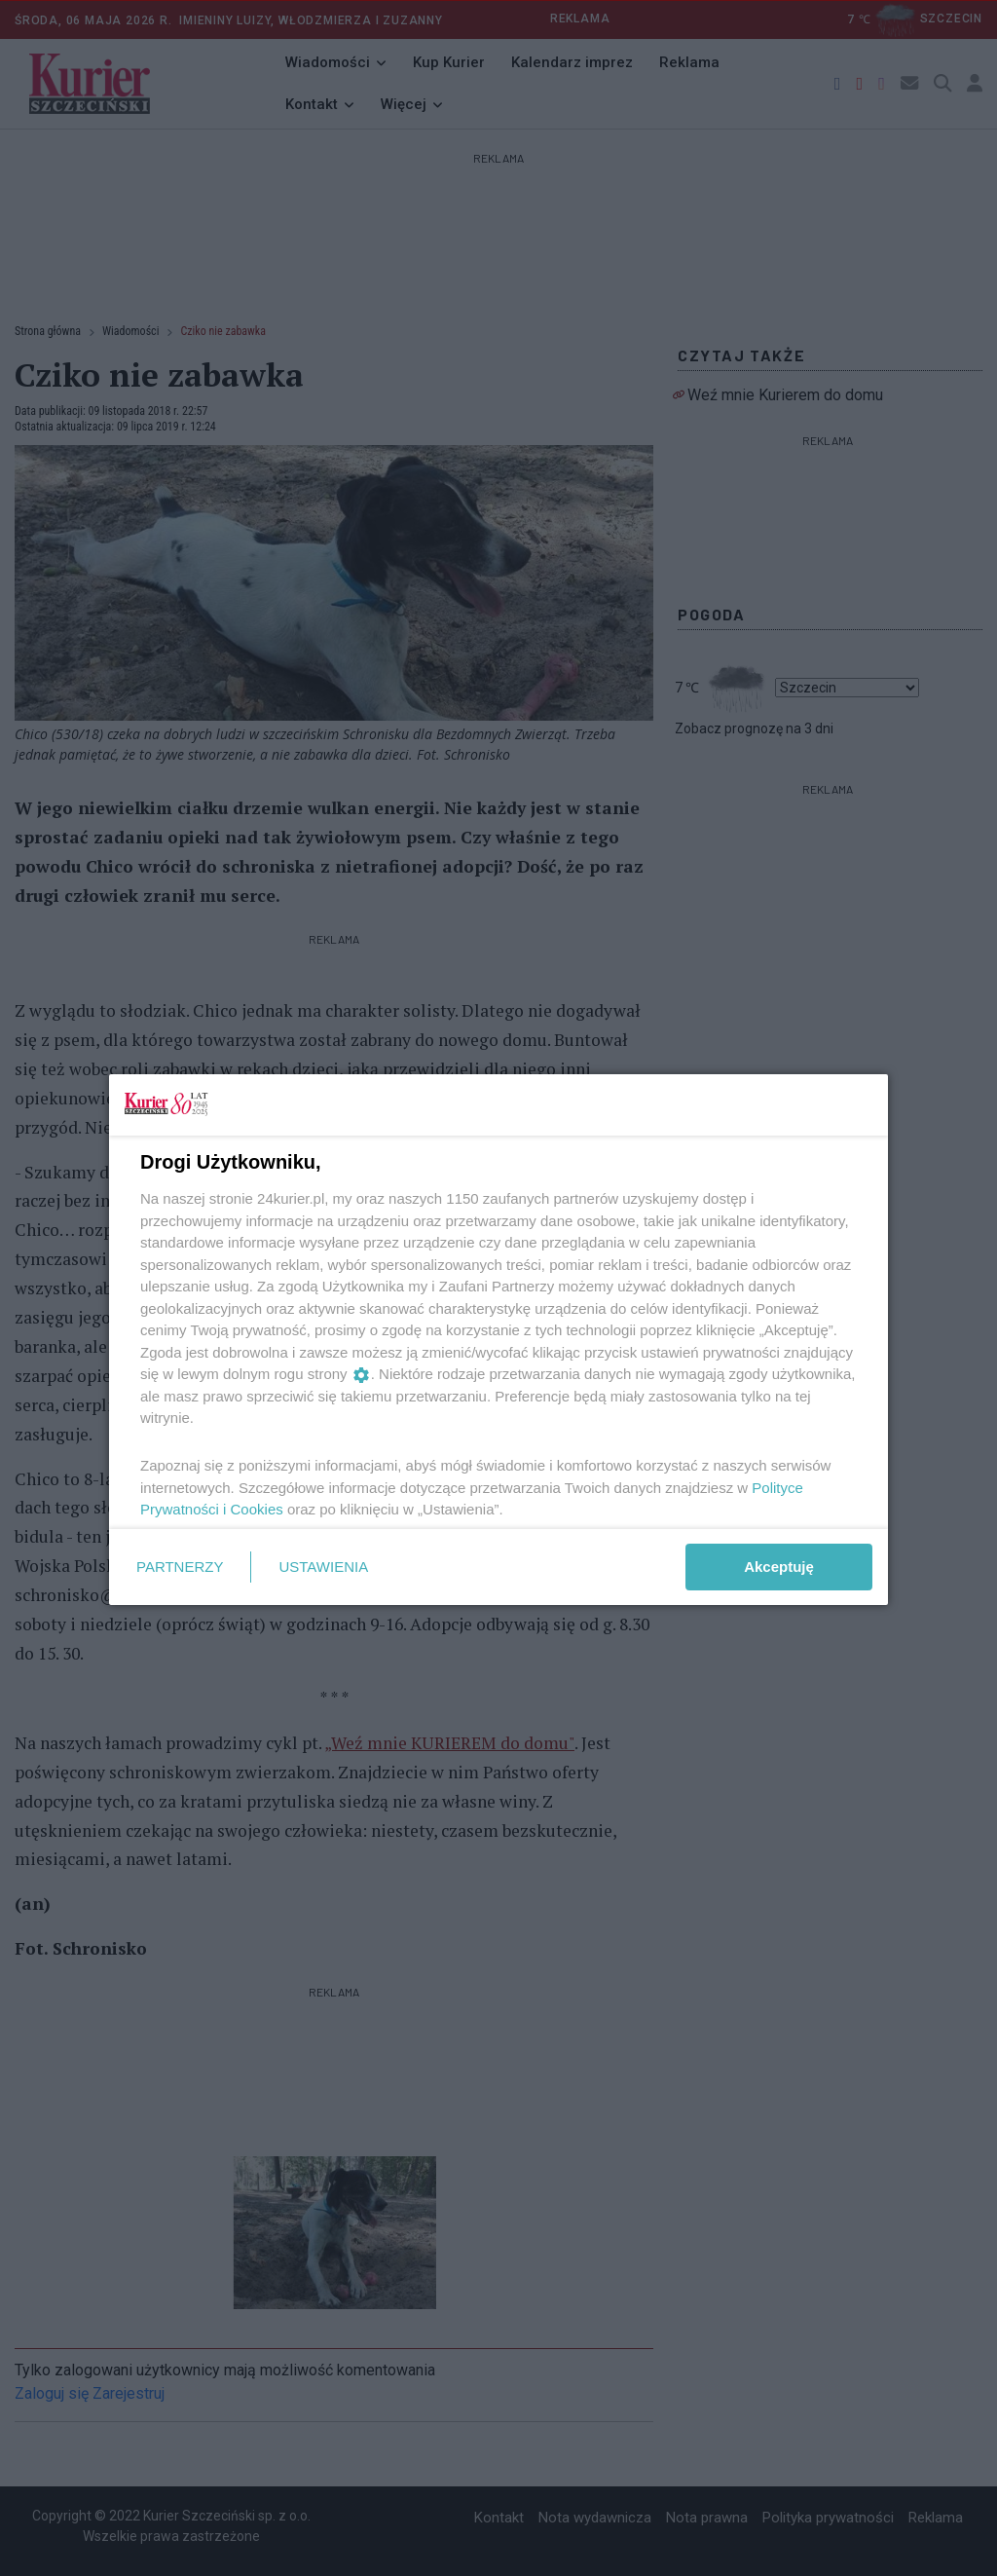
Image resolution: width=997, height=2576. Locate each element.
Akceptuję (779, 1566)
